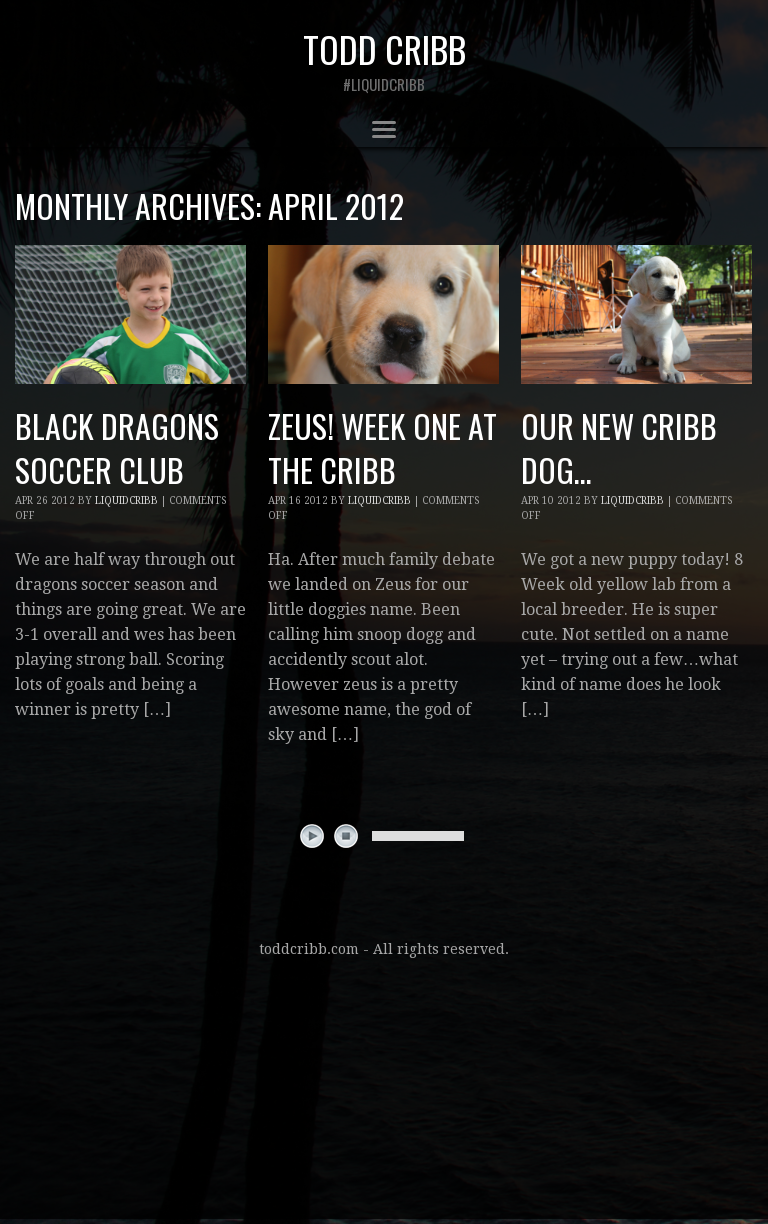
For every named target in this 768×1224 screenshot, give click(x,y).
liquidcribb (126, 500)
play (312, 836)
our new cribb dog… (619, 448)
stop (346, 836)
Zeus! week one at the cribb (382, 448)
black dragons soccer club (117, 448)
